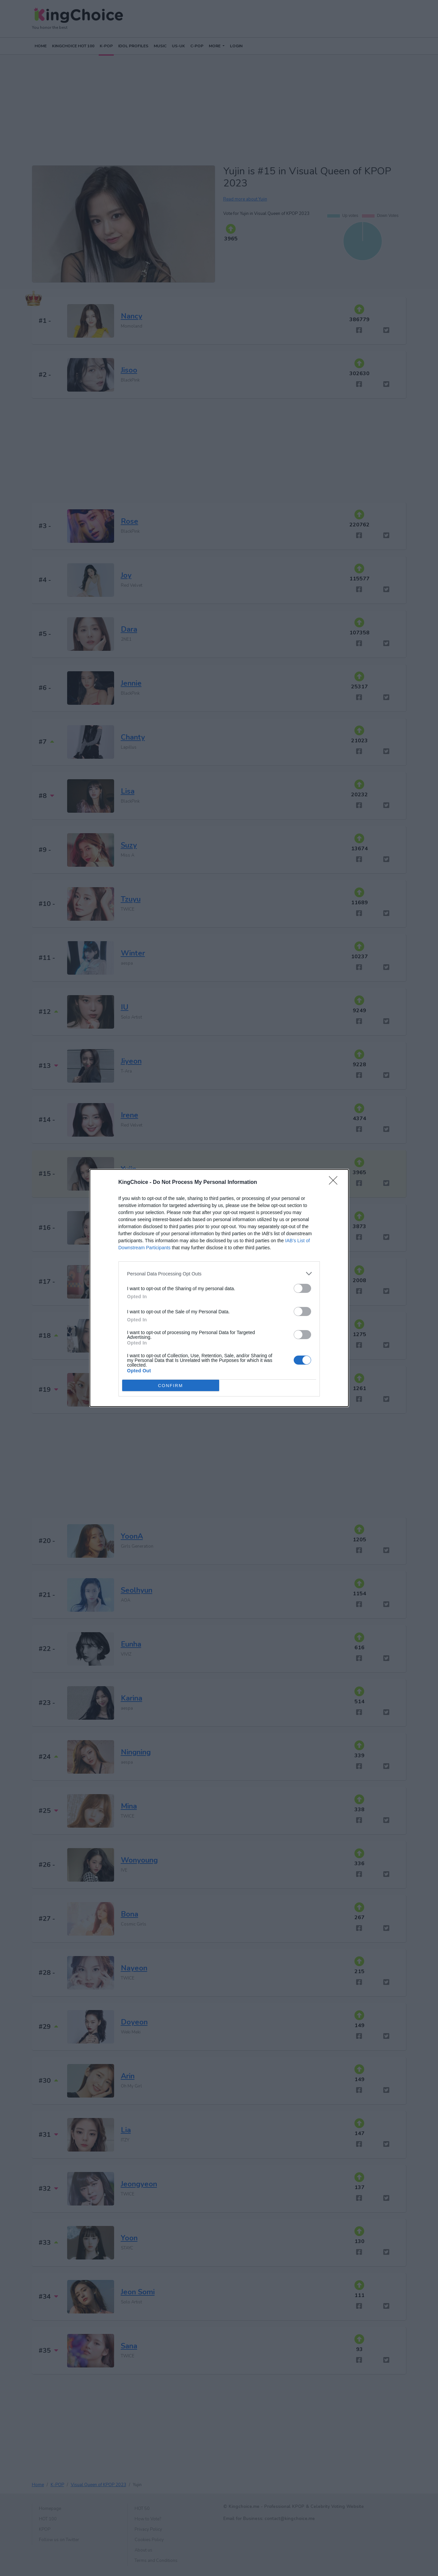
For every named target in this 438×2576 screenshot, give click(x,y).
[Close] (335, 1182)
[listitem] (219, 1273)
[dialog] (219, 1288)
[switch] (302, 1288)
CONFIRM (170, 1385)
